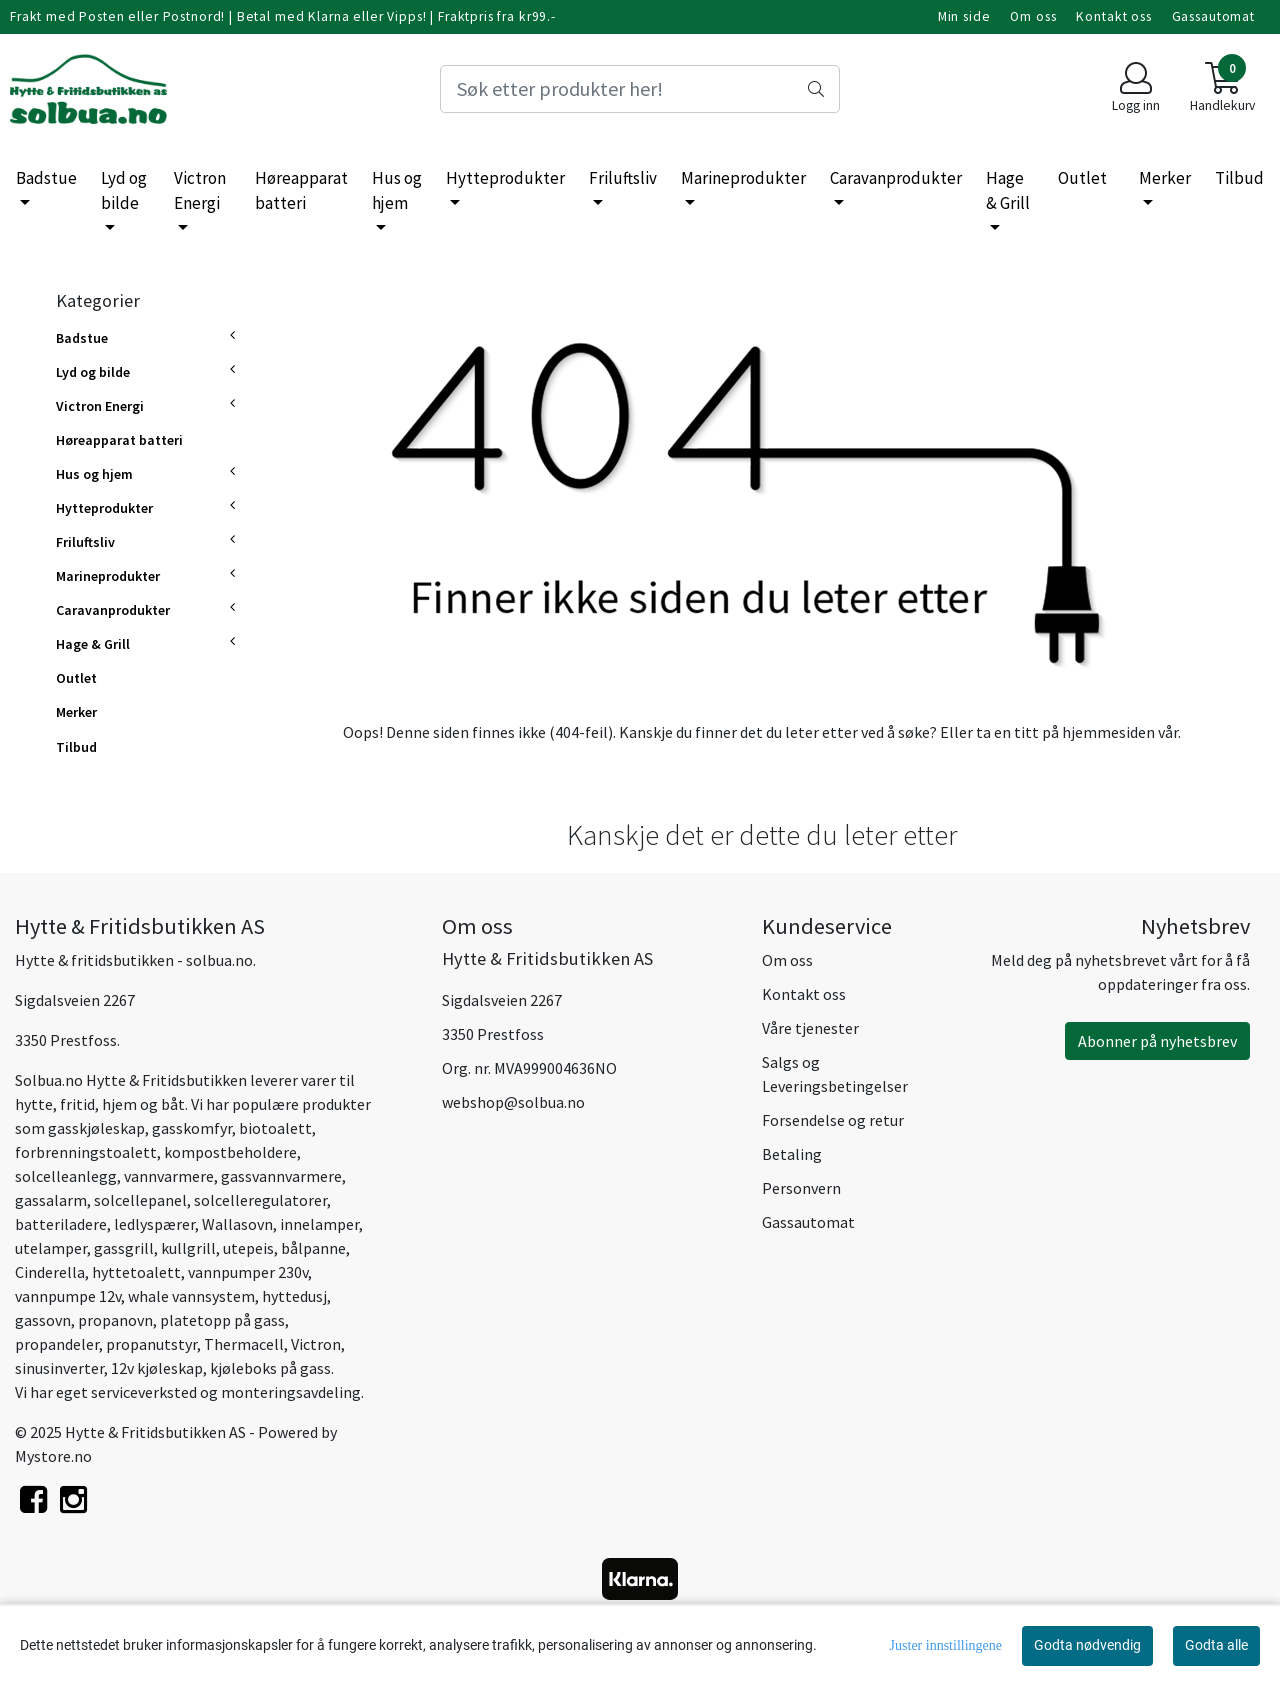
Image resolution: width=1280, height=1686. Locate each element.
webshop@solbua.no (513, 1102)
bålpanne (313, 1248)
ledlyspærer (154, 1224)
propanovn (115, 1320)
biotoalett (275, 1128)
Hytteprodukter (505, 178)
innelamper (319, 1224)
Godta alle (1216, 1645)
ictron (320, 1344)
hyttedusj (294, 1296)
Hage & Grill (1008, 191)
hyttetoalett (136, 1272)
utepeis (248, 1248)
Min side (964, 16)
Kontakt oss (1113, 16)
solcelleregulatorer (260, 1200)
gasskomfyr (192, 1128)
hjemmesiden (1108, 732)
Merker (1165, 178)
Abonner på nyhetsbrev (1157, 1041)
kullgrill (188, 1248)
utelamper (51, 1248)
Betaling (792, 1154)
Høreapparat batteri (301, 191)
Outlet (1082, 178)
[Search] (640, 89)
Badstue (46, 178)
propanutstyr (151, 1344)
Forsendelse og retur (833, 1120)
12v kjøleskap (157, 1368)
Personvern (801, 1188)
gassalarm (51, 1200)
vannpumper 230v (246, 1272)
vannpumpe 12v (68, 1296)
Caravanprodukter (896, 178)
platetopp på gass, (224, 1320)
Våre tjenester (810, 1028)
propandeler (57, 1344)
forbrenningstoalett (86, 1152)
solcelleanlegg (66, 1176)
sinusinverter (59, 1368)
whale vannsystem (191, 1296)
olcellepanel (144, 1200)
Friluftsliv (623, 178)
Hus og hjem (397, 191)
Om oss (1033, 16)
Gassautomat (1213, 16)
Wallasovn (237, 1224)
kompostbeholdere (230, 1152)
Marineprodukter (743, 178)
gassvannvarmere (281, 1176)
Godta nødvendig (1087, 1645)
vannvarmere (169, 1176)
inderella (54, 1272)
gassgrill (124, 1248)
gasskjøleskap (96, 1128)
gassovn (43, 1320)
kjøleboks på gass (270, 1368)
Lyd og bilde (124, 191)
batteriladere (61, 1224)
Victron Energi (200, 191)
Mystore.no (53, 1456)
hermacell (249, 1344)
